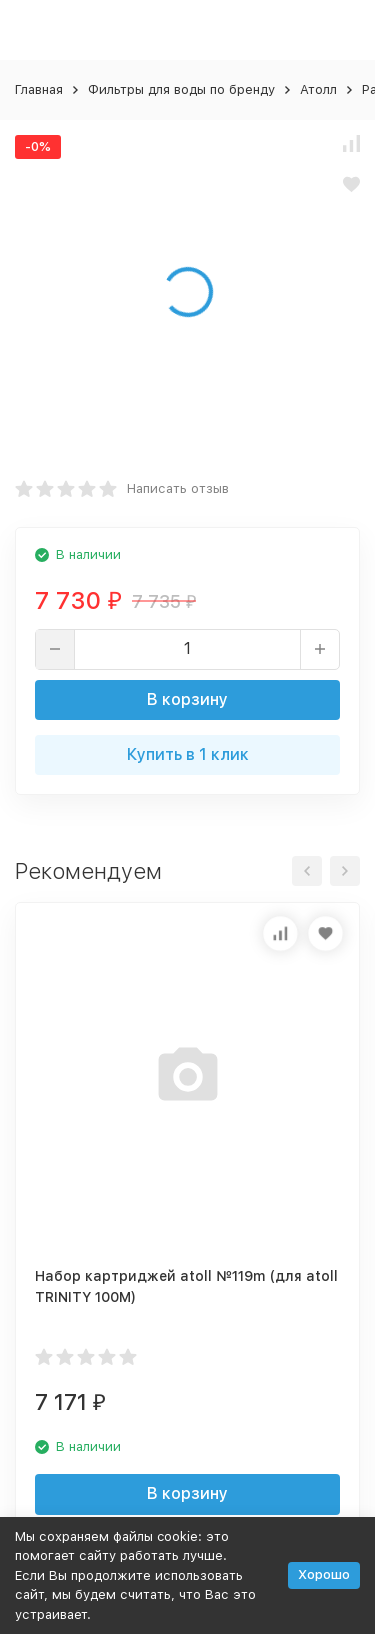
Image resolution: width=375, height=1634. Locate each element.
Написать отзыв (178, 488)
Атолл (318, 89)
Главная (39, 89)
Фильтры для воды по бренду (181, 89)
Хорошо (324, 1574)
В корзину (187, 699)
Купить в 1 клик (188, 754)
